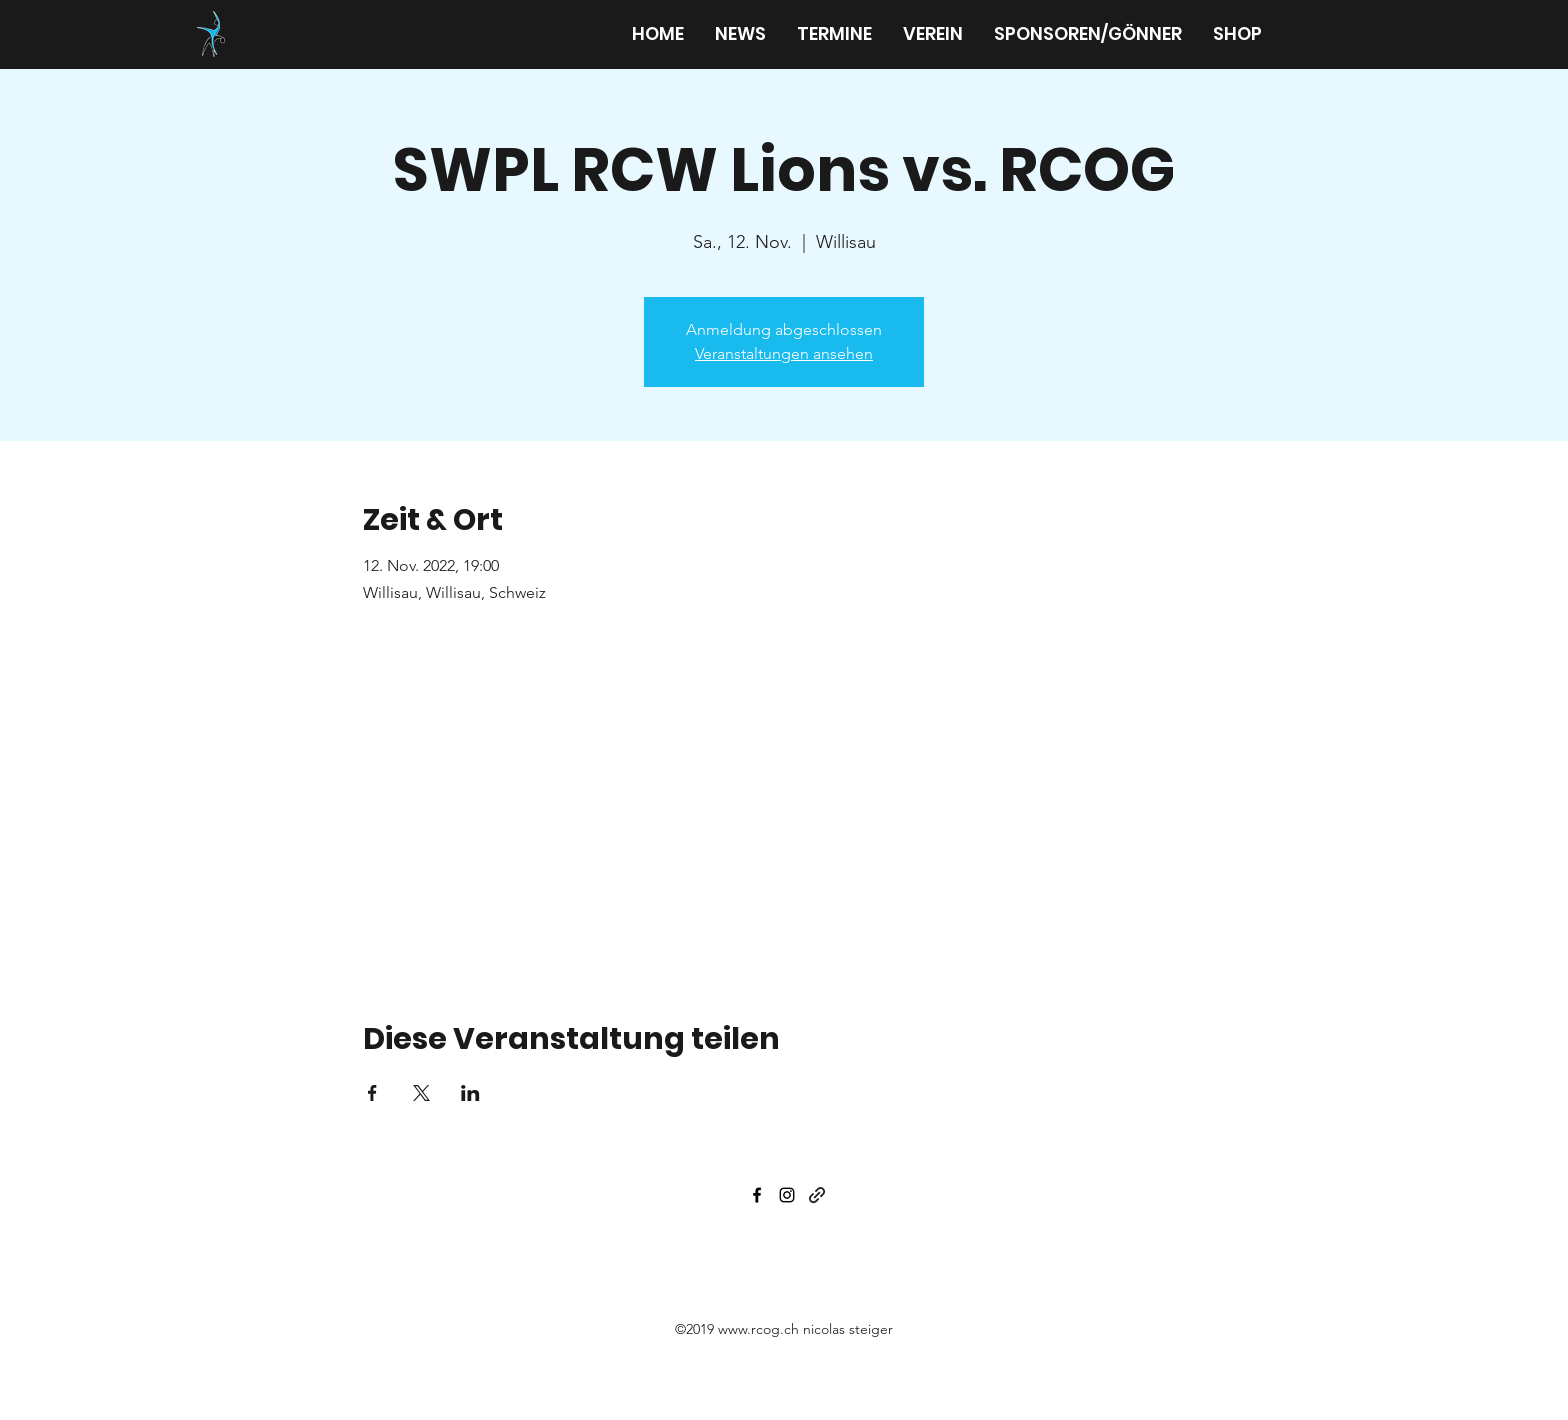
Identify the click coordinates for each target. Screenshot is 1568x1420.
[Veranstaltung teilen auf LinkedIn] (470, 1093)
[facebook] (757, 1195)
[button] (932, 34)
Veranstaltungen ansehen (784, 353)
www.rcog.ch (758, 1329)
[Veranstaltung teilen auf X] (421, 1093)
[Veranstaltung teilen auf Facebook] (372, 1093)
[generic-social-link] (817, 1195)
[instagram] (787, 1195)
